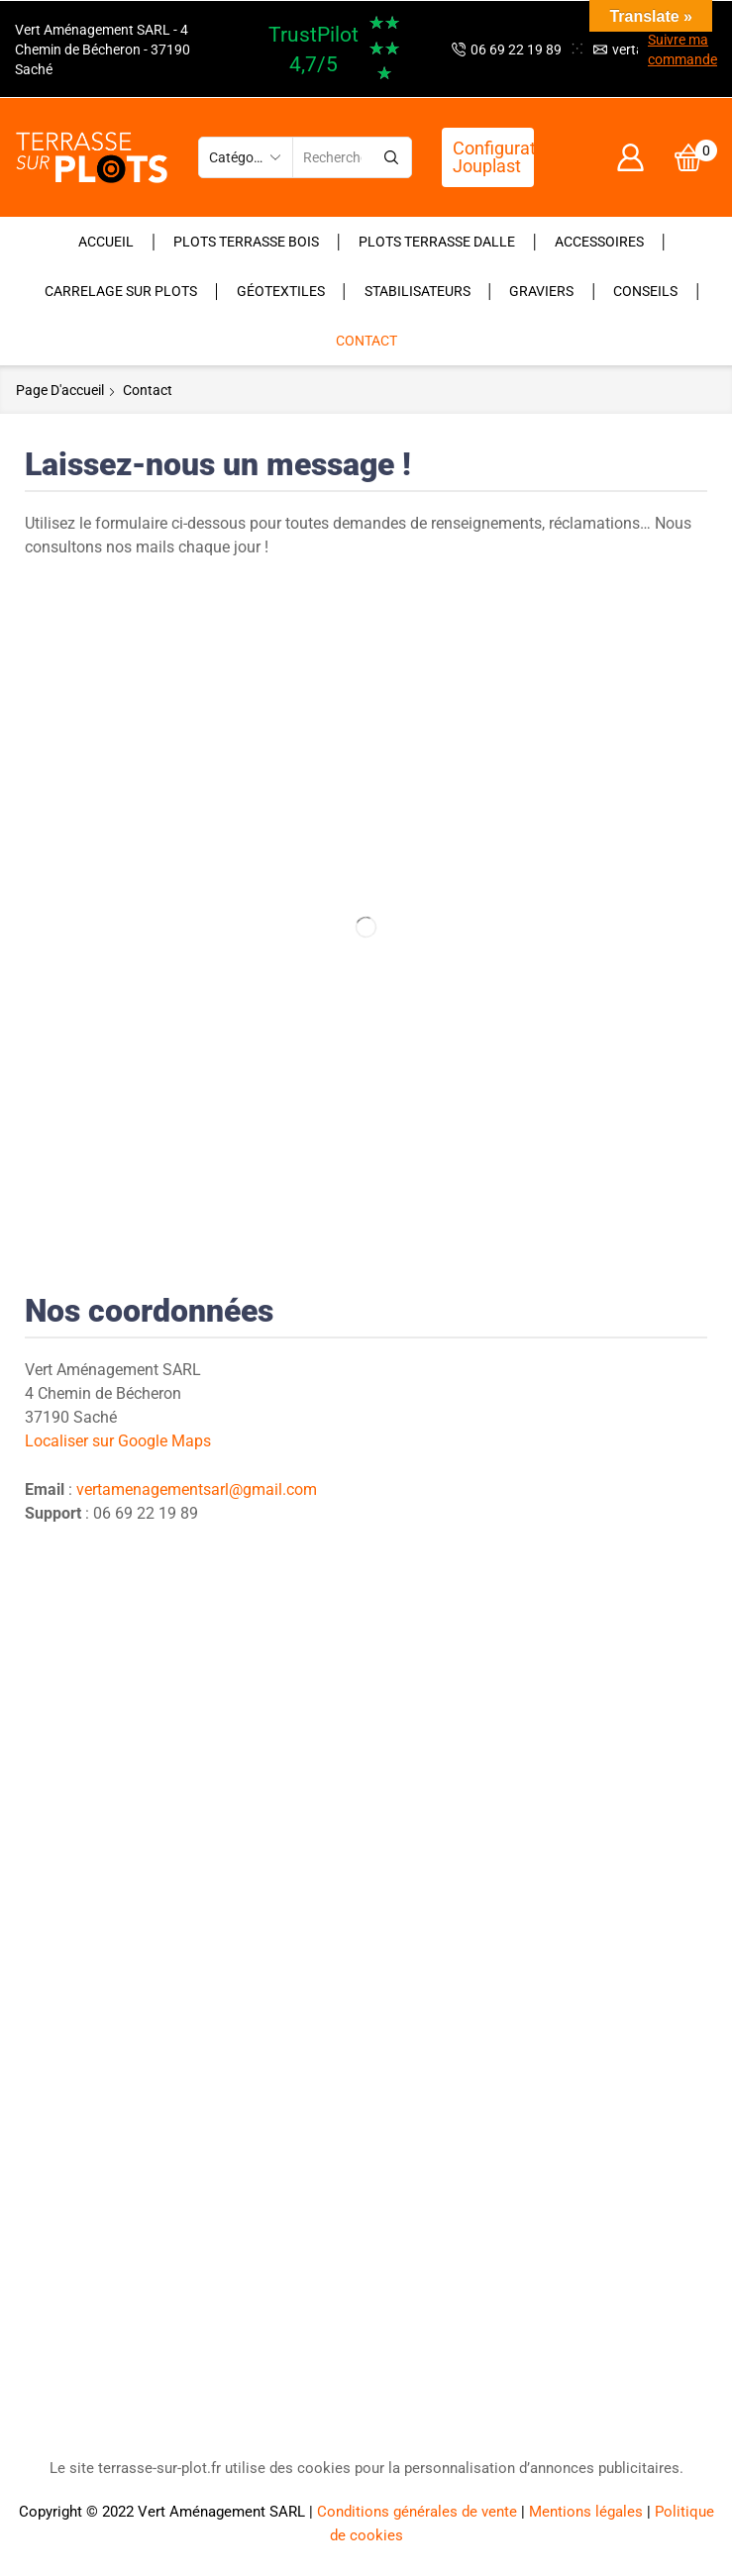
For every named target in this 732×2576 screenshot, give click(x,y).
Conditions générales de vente (417, 2512)
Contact (366, 340)
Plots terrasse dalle (437, 241)
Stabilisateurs (418, 291)
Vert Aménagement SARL (221, 2512)
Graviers (541, 291)
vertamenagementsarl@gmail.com (196, 1489)
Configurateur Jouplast (493, 157)
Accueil (106, 241)
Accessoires (599, 241)
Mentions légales (586, 2512)
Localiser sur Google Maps (118, 1441)
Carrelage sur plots (121, 291)
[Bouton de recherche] (391, 157)
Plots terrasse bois (246, 241)
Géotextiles (281, 291)
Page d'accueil (60, 390)
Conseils (645, 291)
